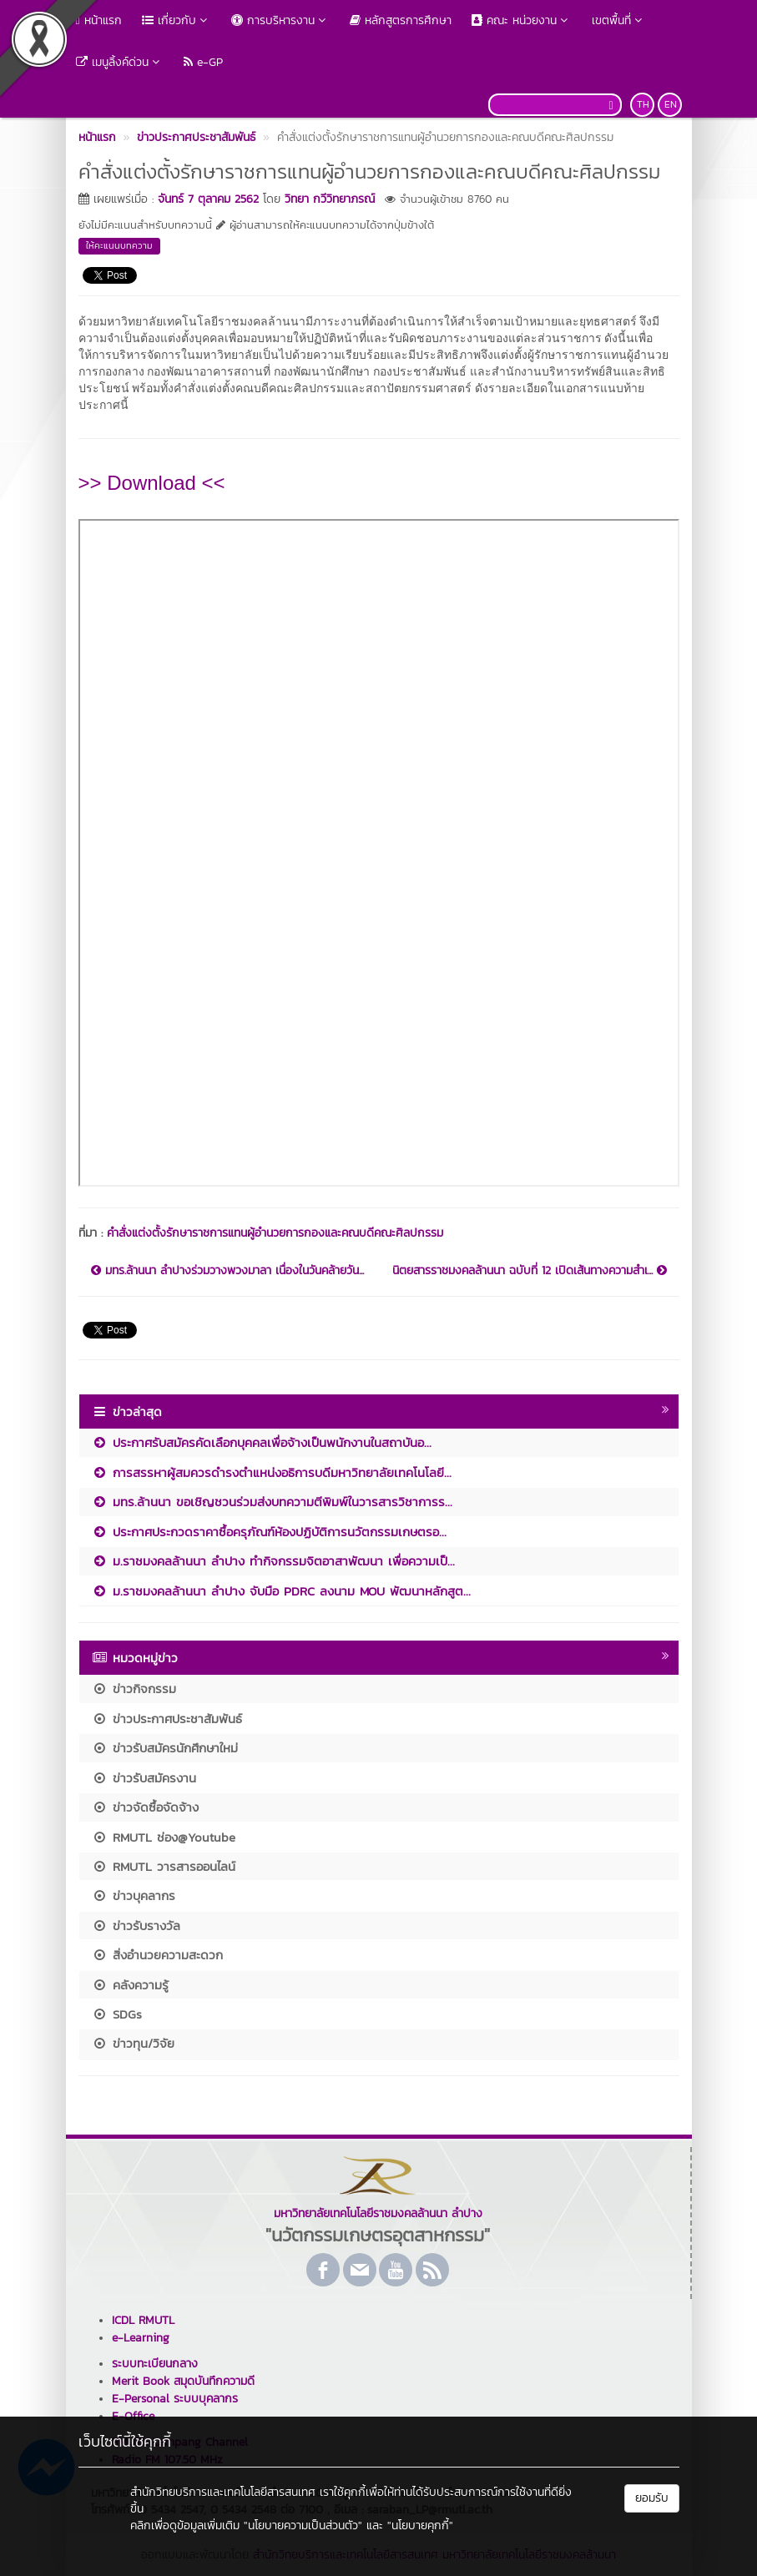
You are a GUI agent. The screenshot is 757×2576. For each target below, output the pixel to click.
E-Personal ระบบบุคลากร (175, 2398)
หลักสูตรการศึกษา (401, 20)
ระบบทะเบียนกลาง (155, 2363)
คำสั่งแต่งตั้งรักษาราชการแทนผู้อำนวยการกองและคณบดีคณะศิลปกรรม (275, 1233)
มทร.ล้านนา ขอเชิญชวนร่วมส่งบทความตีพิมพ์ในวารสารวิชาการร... (272, 1501)
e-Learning (140, 2338)
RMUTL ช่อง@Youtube (163, 1837)
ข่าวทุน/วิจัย (133, 2043)
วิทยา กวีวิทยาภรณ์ (330, 199)
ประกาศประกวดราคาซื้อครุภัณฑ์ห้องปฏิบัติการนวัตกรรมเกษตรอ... (269, 1531)
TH (643, 104)
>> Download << (151, 482)
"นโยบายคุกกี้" (420, 2525)
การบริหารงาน (280, 20)
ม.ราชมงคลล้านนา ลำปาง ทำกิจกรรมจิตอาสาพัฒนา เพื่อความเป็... (273, 1560)
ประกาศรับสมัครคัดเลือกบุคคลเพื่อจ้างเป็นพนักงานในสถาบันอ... (261, 1442)
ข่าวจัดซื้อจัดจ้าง (145, 1807)
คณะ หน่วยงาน (522, 20)
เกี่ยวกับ (176, 20)
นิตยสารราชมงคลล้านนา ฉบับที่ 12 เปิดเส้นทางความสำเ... (529, 1271)
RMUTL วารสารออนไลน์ (163, 1866)
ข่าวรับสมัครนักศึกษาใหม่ (165, 1747)
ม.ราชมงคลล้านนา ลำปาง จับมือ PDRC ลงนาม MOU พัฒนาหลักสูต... (281, 1591)
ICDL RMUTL (143, 2320)
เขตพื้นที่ (619, 20)
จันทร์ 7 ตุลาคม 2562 (208, 199)
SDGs (117, 2014)
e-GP (203, 62)
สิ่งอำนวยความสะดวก (157, 1954)
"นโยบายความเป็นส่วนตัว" (303, 2525)
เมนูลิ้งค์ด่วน (120, 62)
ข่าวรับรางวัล (136, 1925)
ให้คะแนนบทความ (119, 245)
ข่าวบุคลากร (133, 1895)
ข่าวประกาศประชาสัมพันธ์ (167, 1718)
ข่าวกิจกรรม (134, 1688)
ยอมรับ (652, 2498)
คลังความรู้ (130, 1984)
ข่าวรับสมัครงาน (144, 1777)
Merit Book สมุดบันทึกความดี (183, 2381)
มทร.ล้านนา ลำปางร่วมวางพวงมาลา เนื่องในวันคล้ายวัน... (227, 1271)
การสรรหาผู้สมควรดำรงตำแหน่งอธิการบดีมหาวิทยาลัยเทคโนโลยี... (272, 1472)
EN (670, 104)
